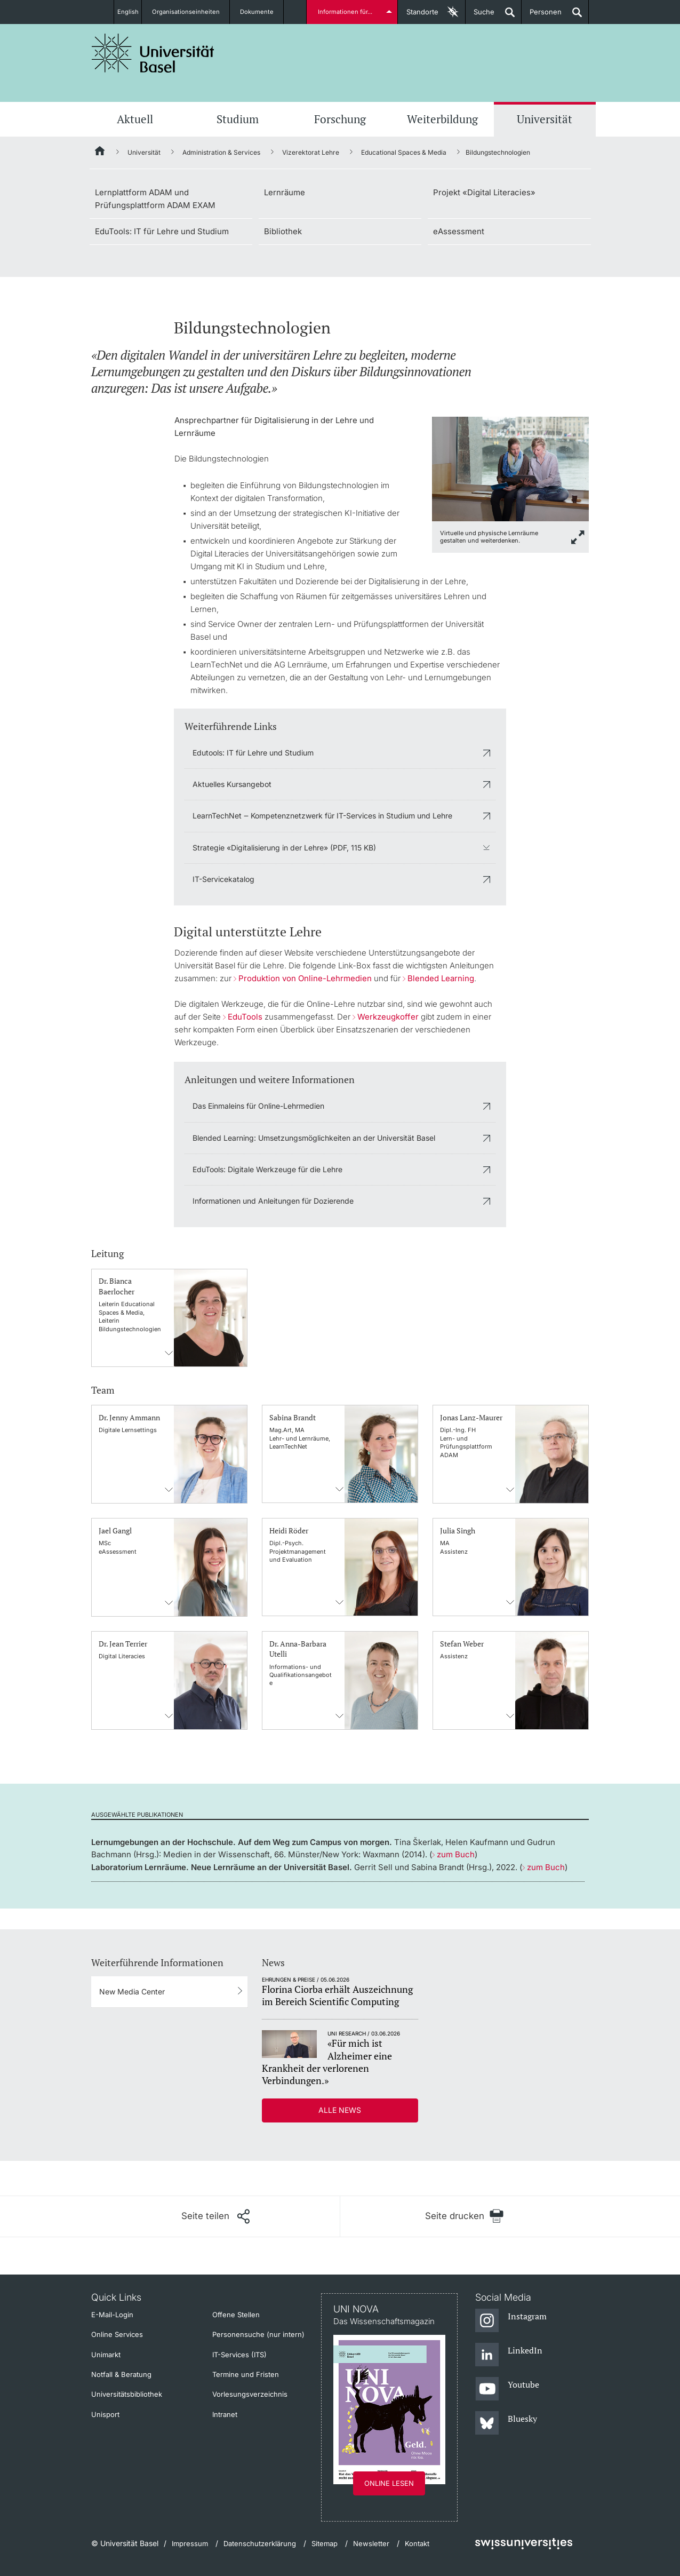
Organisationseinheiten (192, 11)
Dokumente (263, 11)
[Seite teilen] (215, 2216)
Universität (544, 119)
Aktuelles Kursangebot (232, 784)
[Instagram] (511, 2321)
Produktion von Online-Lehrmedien (305, 978)
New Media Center (132, 1991)
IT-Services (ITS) (239, 2354)
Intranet (224, 2414)
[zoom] (510, 468)
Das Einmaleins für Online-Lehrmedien (258, 1105)
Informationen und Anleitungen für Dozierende (273, 1200)
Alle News (339, 2109)
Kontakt (417, 2543)
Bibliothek (283, 231)
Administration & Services (221, 152)
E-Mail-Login (112, 2314)
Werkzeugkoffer (388, 1017)
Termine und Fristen (245, 2374)
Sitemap (324, 2543)
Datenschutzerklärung (259, 2543)
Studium (238, 119)
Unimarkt (106, 2354)
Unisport (105, 2414)
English (128, 11)
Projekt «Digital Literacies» (484, 192)
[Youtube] (507, 2389)
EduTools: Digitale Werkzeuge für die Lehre (267, 1169)
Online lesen (389, 2483)
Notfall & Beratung (121, 2374)
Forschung (340, 119)
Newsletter (371, 2543)
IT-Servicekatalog (223, 879)
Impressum (190, 2543)
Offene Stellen (236, 2314)
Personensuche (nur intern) (258, 2334)
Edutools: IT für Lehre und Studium (253, 752)
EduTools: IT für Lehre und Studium (162, 231)
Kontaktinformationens (169, 1353)
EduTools (245, 1017)
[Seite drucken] (464, 2216)
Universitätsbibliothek (126, 2394)
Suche (480, 15)
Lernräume (284, 192)
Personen (542, 15)
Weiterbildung (442, 119)
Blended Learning (440, 978)
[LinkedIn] (509, 2355)
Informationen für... (347, 11)
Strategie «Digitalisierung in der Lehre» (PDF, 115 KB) (284, 847)
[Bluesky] (506, 2423)
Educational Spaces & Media (403, 152)
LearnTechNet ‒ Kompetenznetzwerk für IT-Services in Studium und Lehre (322, 815)
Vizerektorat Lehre (310, 152)
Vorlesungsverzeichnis (249, 2394)
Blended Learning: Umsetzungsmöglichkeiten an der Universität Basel (314, 1137)
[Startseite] (100, 152)
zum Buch (456, 1854)
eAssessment (458, 231)
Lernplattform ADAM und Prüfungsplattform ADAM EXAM (155, 198)
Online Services (117, 2334)
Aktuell (135, 119)
